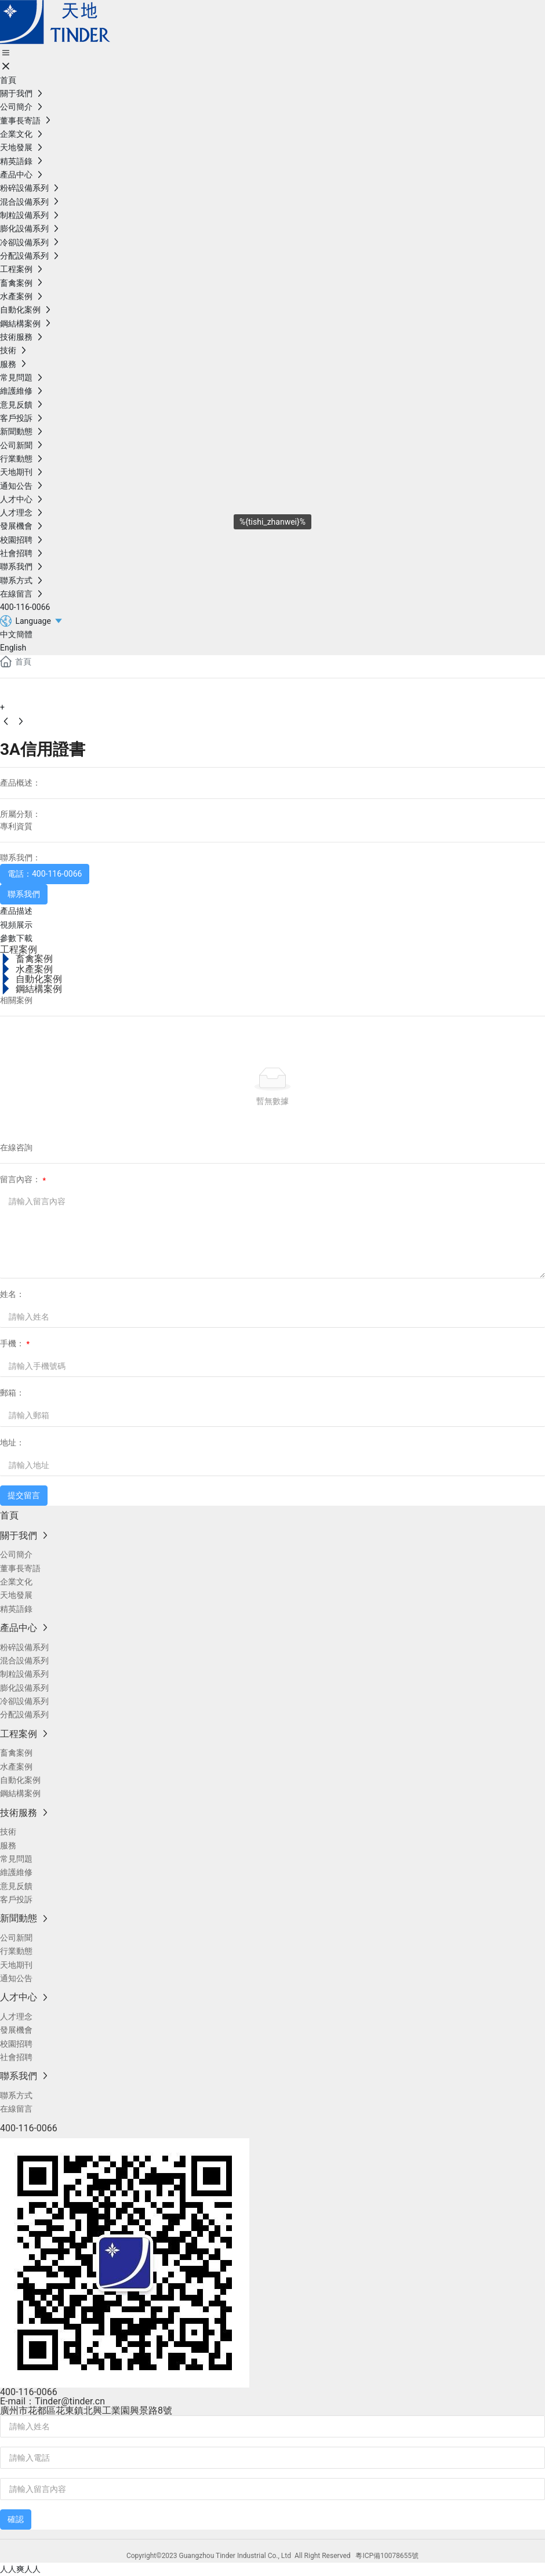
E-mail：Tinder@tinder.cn (52, 2401)
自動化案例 (39, 978)
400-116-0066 (28, 2391)
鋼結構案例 (39, 988)
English (13, 647)
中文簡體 (16, 634)
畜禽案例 (34, 958)
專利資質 (16, 826)
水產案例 (34, 969)
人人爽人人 (20, 2569)
